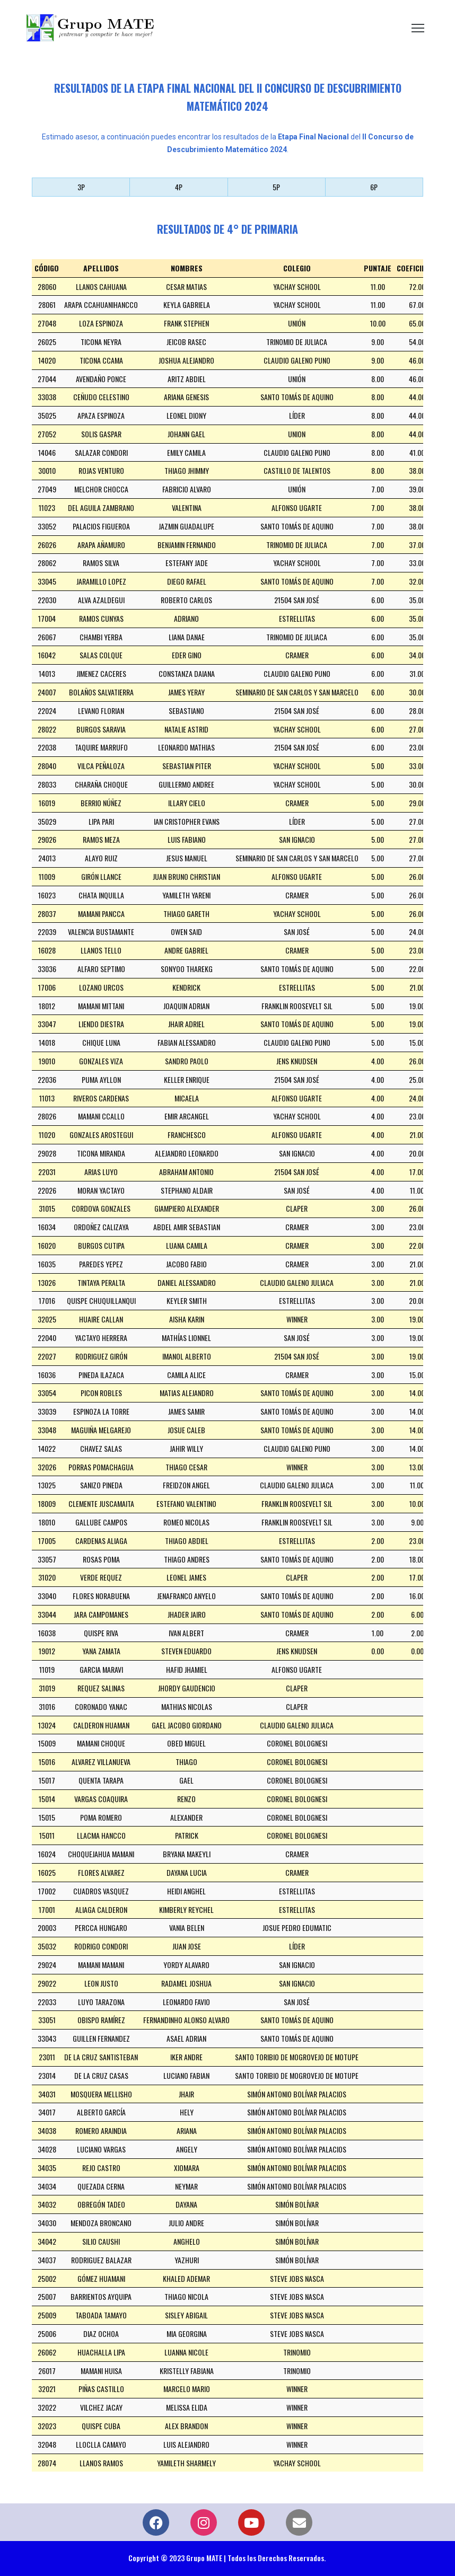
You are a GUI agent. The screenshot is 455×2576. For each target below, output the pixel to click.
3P (81, 186)
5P (276, 186)
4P (178, 186)
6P (374, 186)
